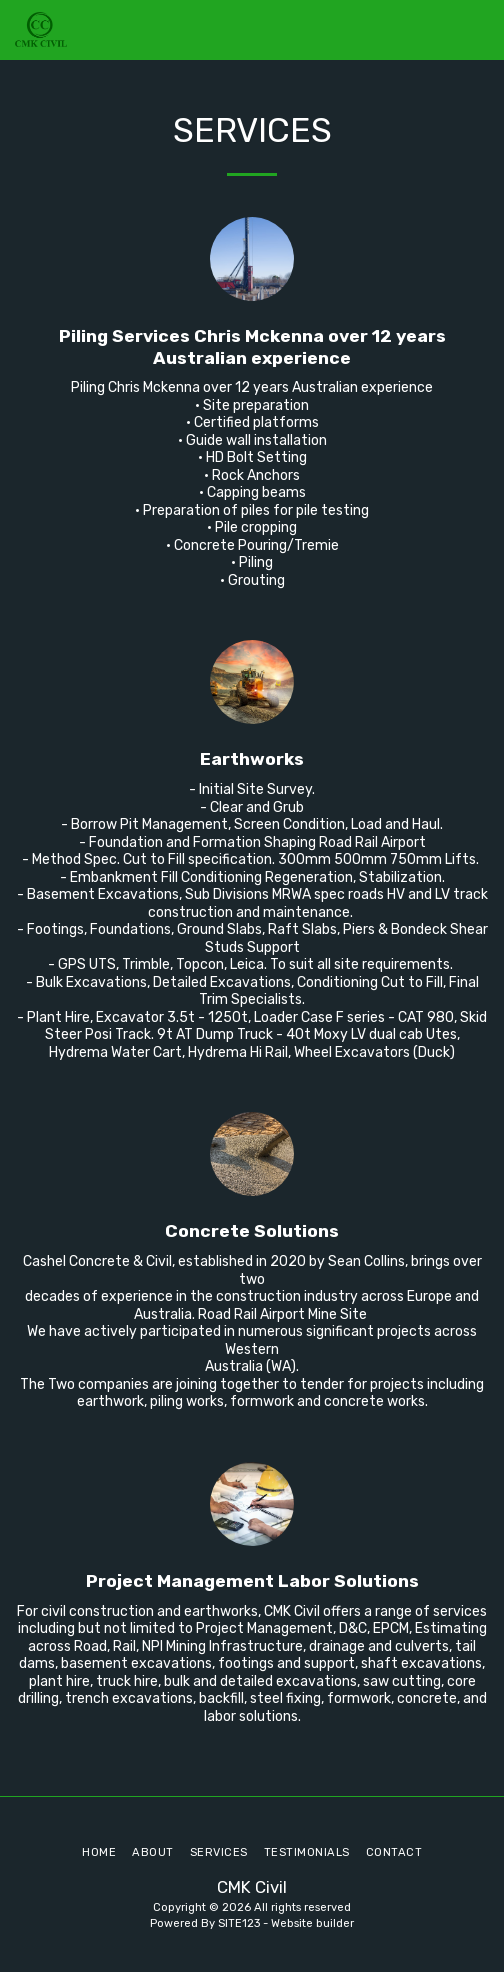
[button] (477, 30)
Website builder (312, 1923)
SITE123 (239, 1923)
